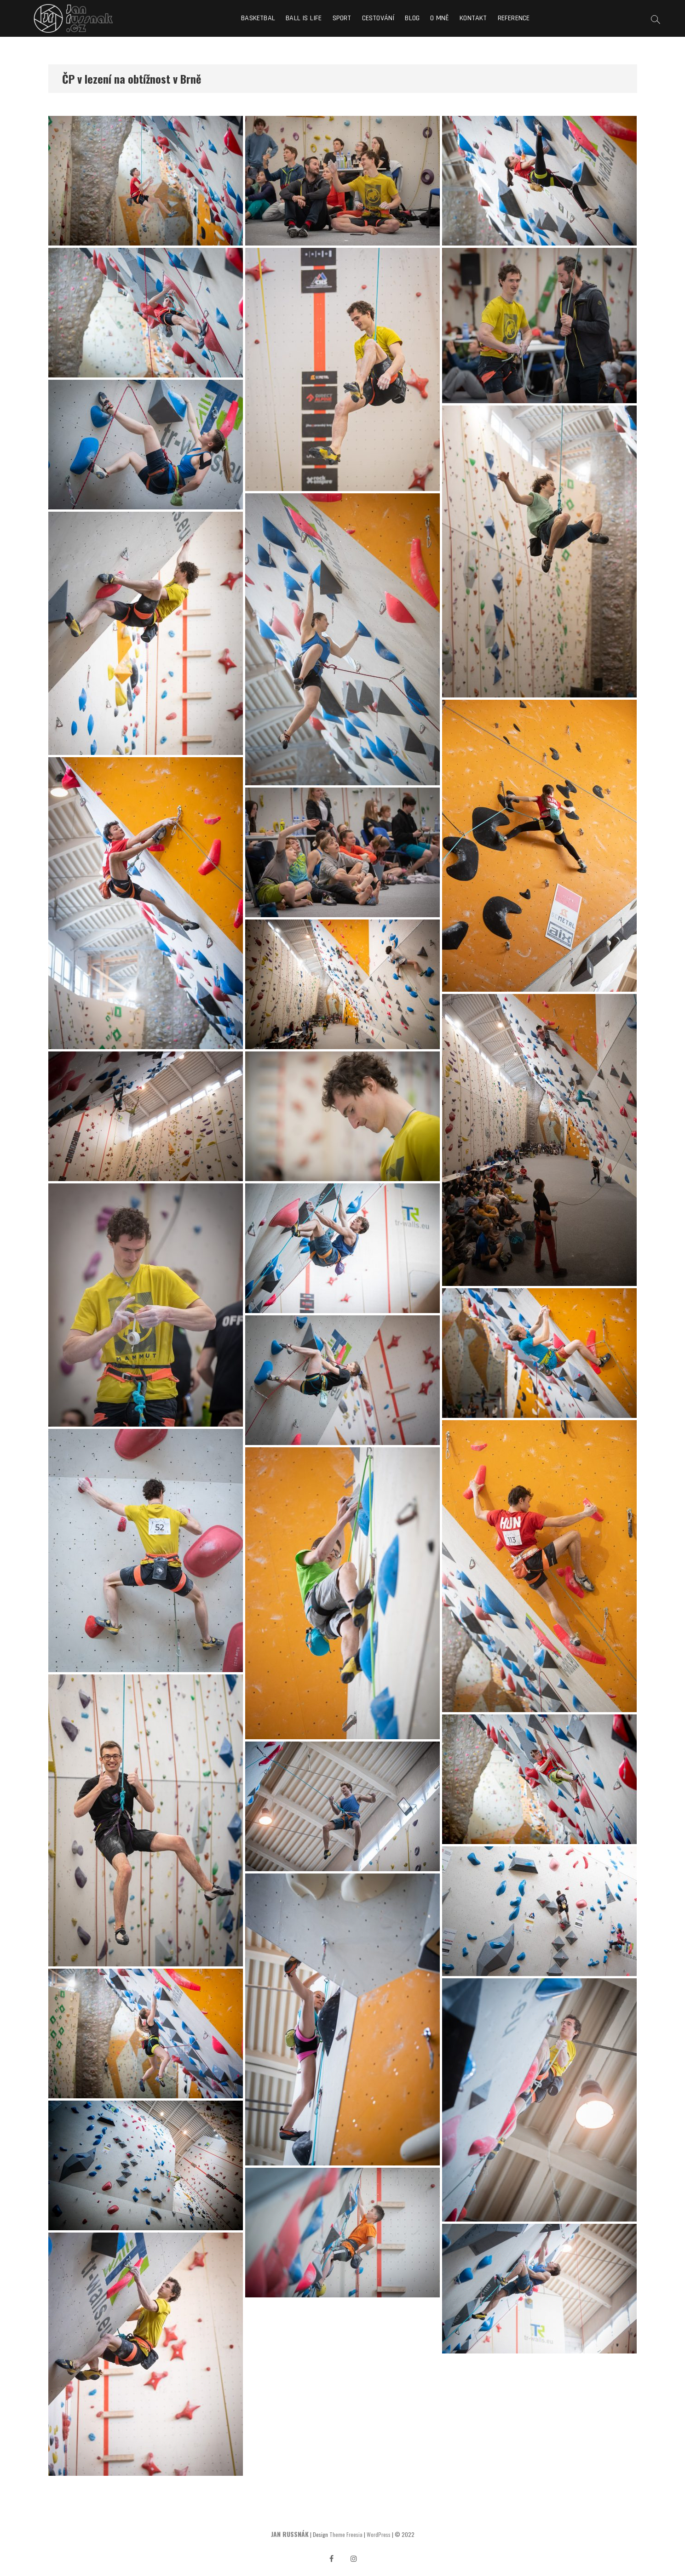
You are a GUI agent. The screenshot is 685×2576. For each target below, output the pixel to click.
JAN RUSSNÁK (290, 2534)
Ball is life (304, 18)
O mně (439, 18)
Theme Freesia (346, 2534)
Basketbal (258, 18)
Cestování (378, 18)
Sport (342, 18)
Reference (514, 18)
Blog (412, 18)
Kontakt (473, 18)
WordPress (379, 2534)
